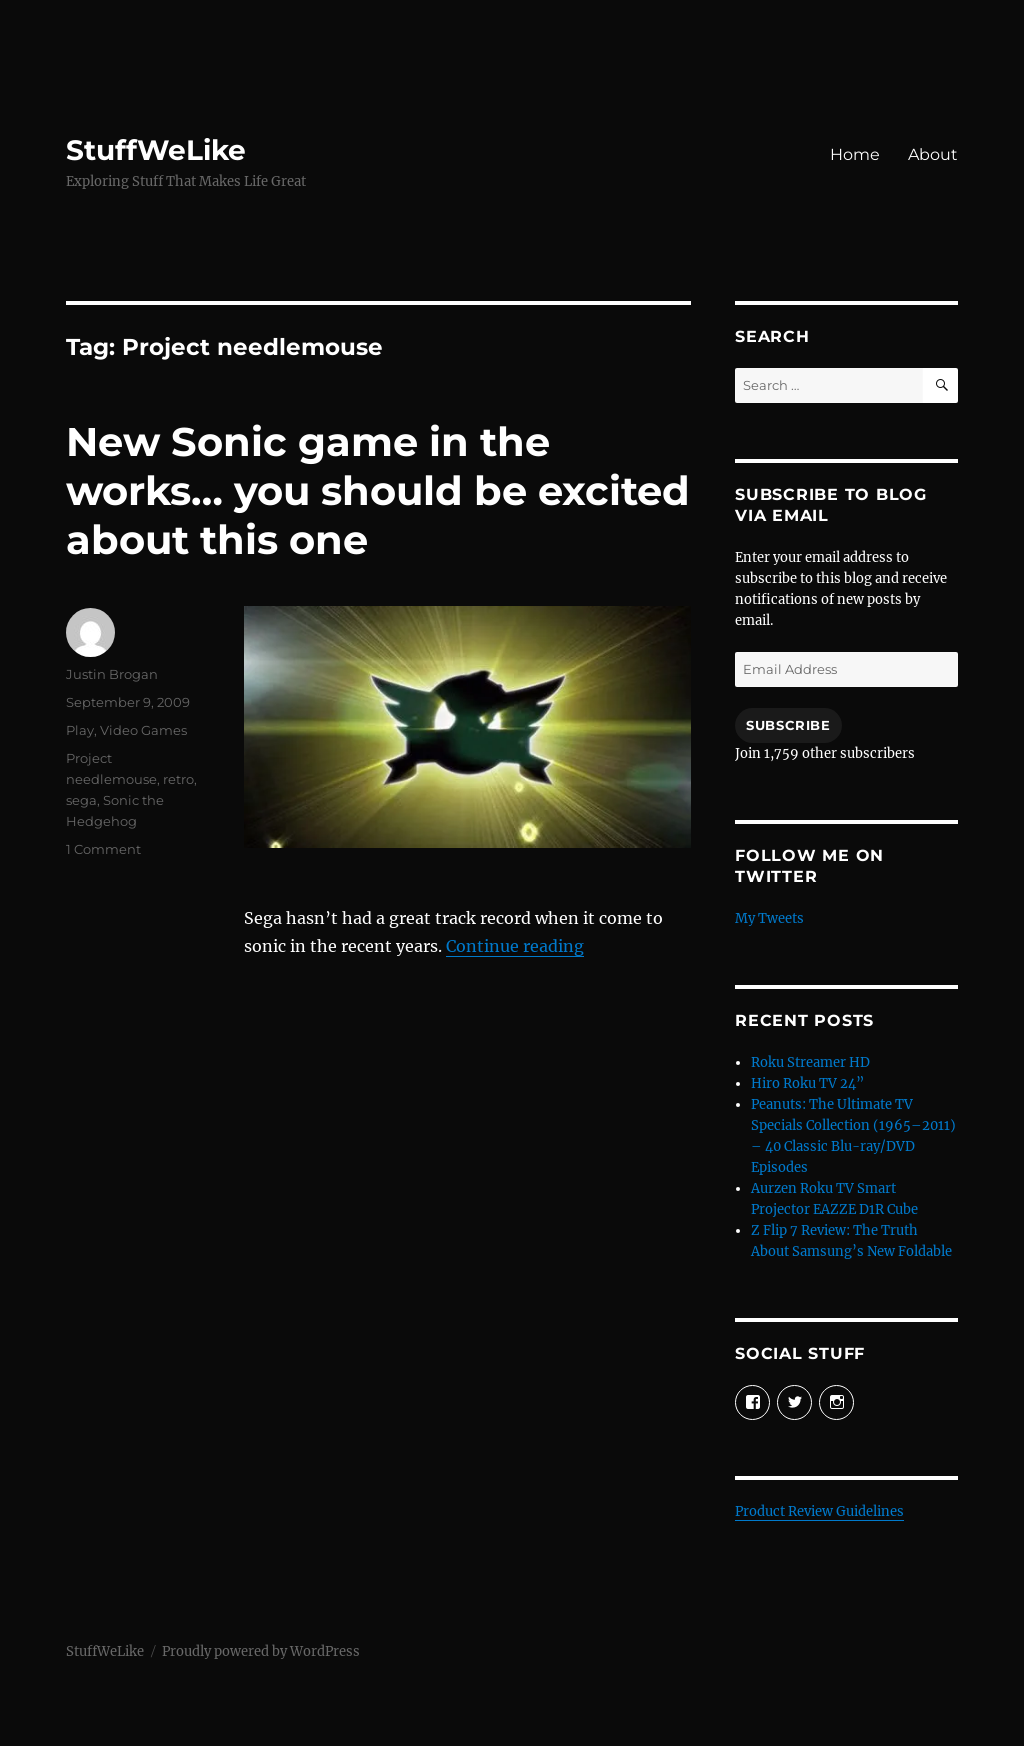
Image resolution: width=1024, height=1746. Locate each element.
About (933, 154)
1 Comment (103, 849)
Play (80, 730)
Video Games (143, 730)
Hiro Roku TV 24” (807, 1083)
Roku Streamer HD (810, 1062)
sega (81, 800)
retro (178, 779)
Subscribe (788, 725)
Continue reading (515, 946)
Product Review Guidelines (819, 1511)
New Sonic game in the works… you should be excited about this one (378, 490)
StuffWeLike (156, 150)
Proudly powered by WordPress (261, 1651)
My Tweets (769, 918)
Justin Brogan (112, 674)
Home (855, 154)
